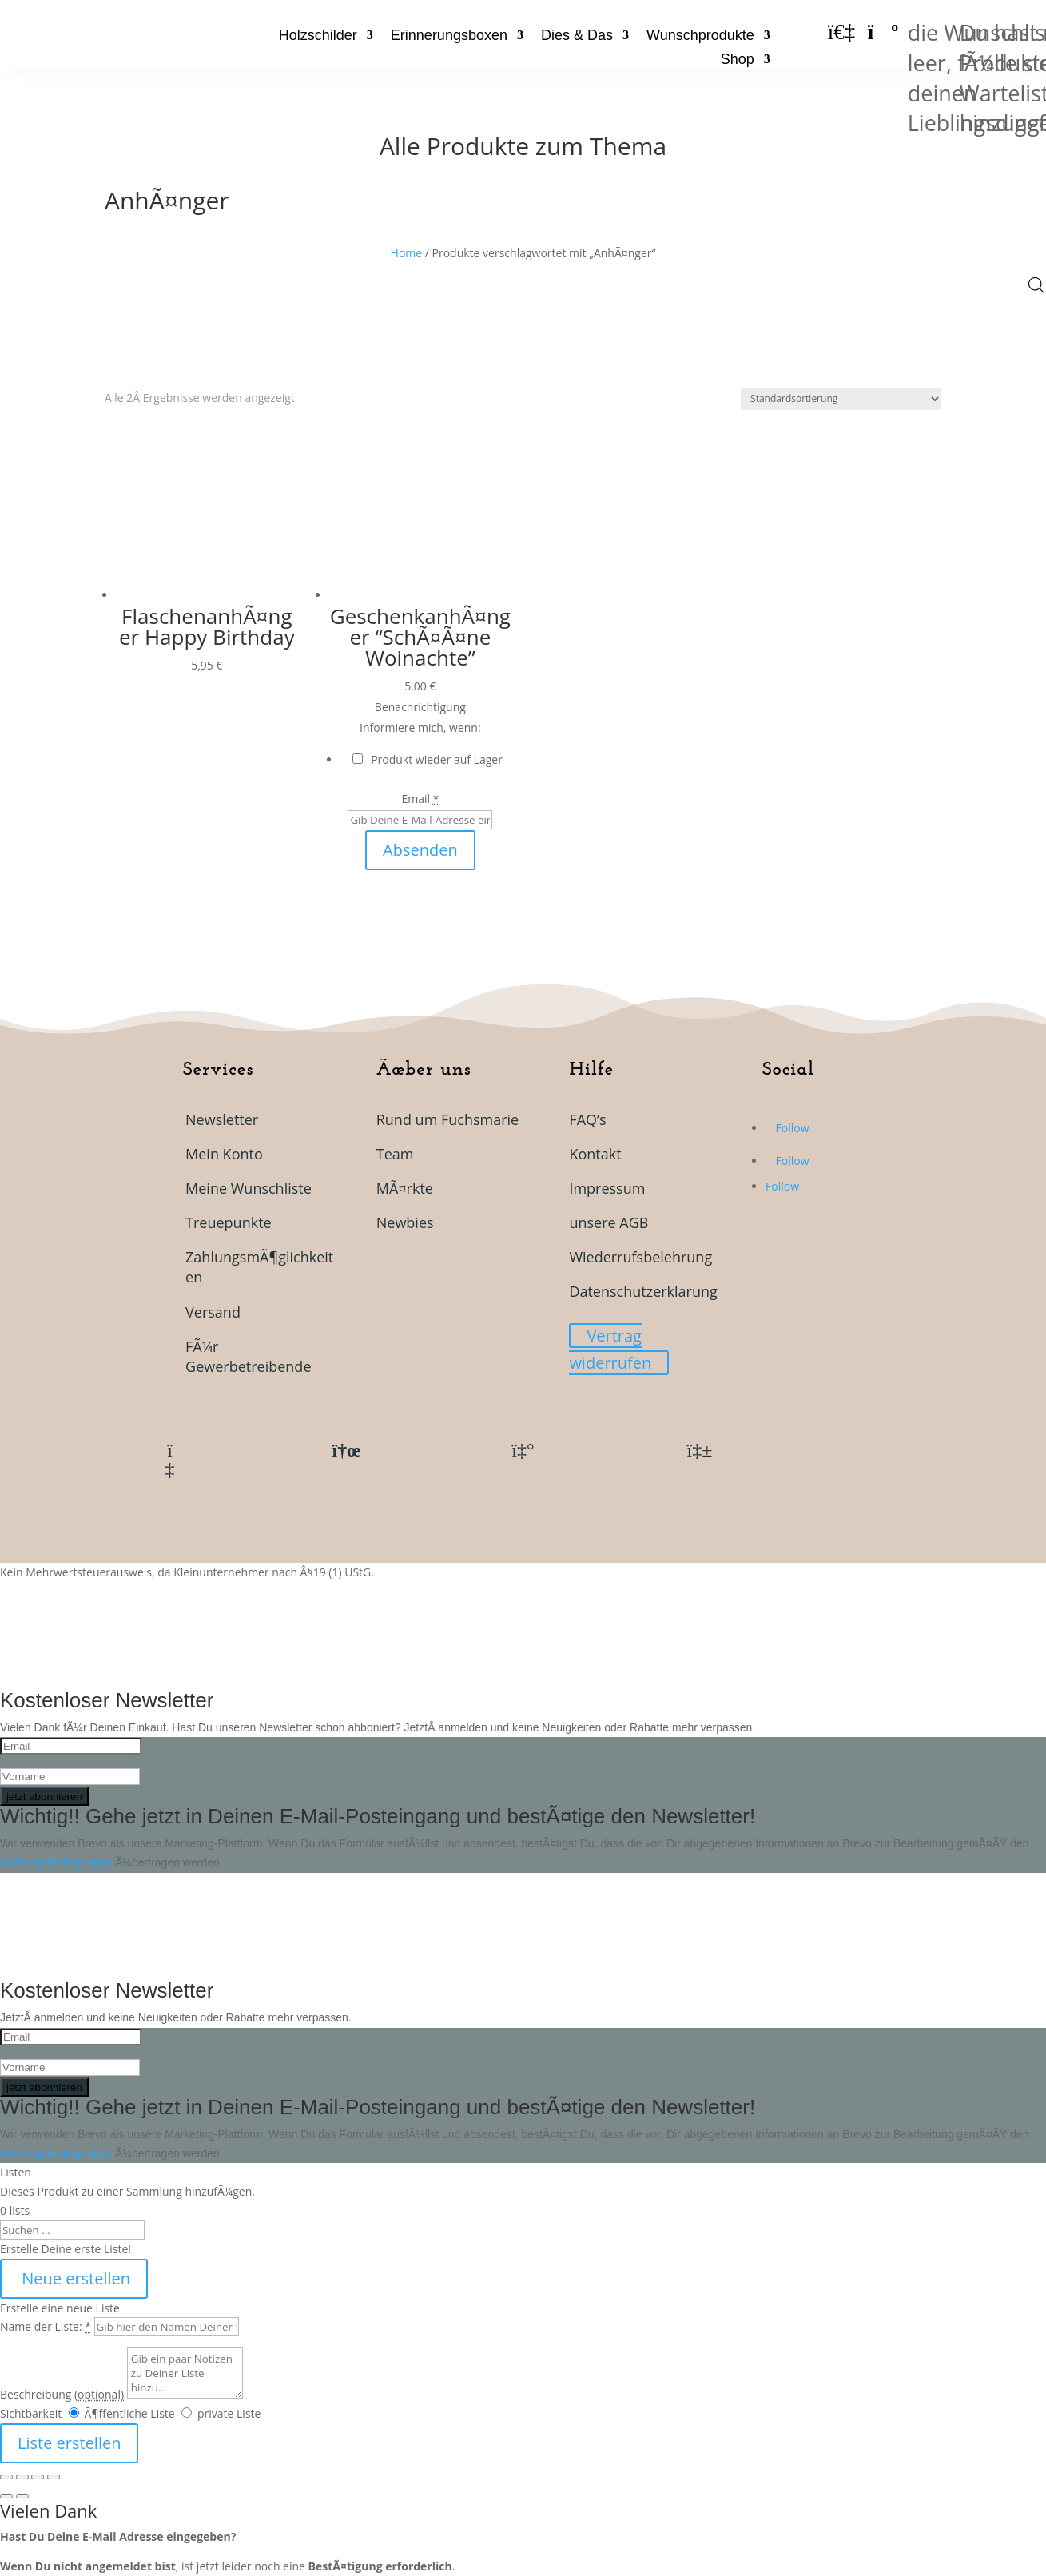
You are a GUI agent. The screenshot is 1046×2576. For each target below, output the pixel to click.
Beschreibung (62, 2394)
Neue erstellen (74, 2278)
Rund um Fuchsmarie (447, 1119)
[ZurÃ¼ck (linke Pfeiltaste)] (6, 2496)
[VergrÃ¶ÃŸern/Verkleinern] (6, 2477)
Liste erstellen (69, 2443)
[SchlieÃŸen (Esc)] (53, 2477)
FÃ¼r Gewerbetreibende (248, 1356)
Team (395, 1153)
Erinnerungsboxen (449, 36)
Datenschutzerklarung (643, 1291)
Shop (737, 60)
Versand (213, 1312)
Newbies (405, 1222)
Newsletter (221, 1119)
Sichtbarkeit (31, 2413)
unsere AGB (608, 1222)
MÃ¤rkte (404, 1188)
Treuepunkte (228, 1222)
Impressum (607, 1188)
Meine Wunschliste (248, 1188)
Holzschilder (318, 36)
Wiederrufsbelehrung (640, 1256)
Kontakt (595, 1153)
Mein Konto (224, 1153)
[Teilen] (37, 2477)
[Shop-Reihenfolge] (841, 399)
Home (407, 252)
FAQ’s (587, 1119)
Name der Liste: (45, 2326)
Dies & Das (577, 36)
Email (420, 798)
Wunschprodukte (700, 36)
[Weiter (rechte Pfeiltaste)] (22, 2496)
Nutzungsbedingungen (57, 1862)
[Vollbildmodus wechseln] (22, 2477)
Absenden (420, 850)
